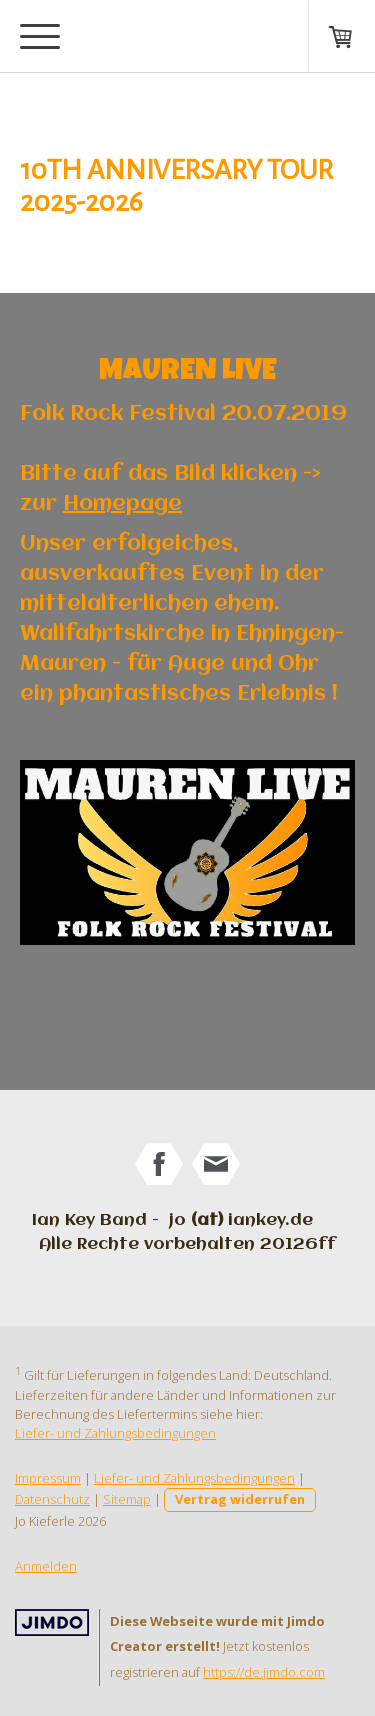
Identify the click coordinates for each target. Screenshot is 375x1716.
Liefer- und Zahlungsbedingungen (115, 1433)
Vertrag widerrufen (240, 1499)
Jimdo (52, 1622)
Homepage (122, 504)
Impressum (48, 1478)
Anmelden (46, 1566)
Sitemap (127, 1499)
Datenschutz (52, 1499)
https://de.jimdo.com (264, 1672)
